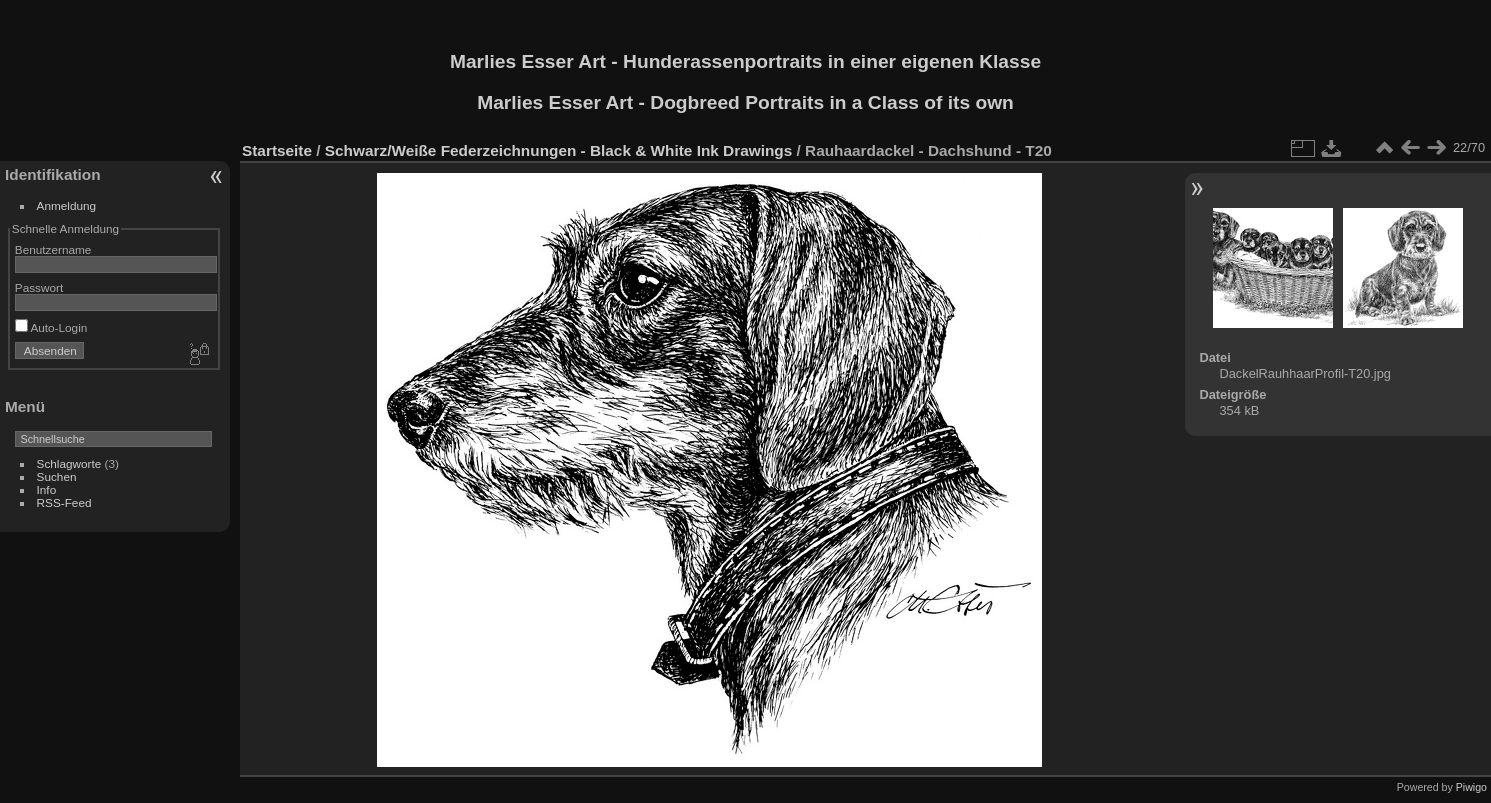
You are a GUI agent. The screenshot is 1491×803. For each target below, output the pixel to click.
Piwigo (1471, 787)
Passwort (39, 287)
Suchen (57, 476)
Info (47, 489)
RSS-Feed (64, 502)
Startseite (277, 150)
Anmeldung (67, 205)
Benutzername (53, 249)
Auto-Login (51, 327)
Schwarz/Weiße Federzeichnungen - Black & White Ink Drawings (558, 150)
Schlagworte (69, 463)
